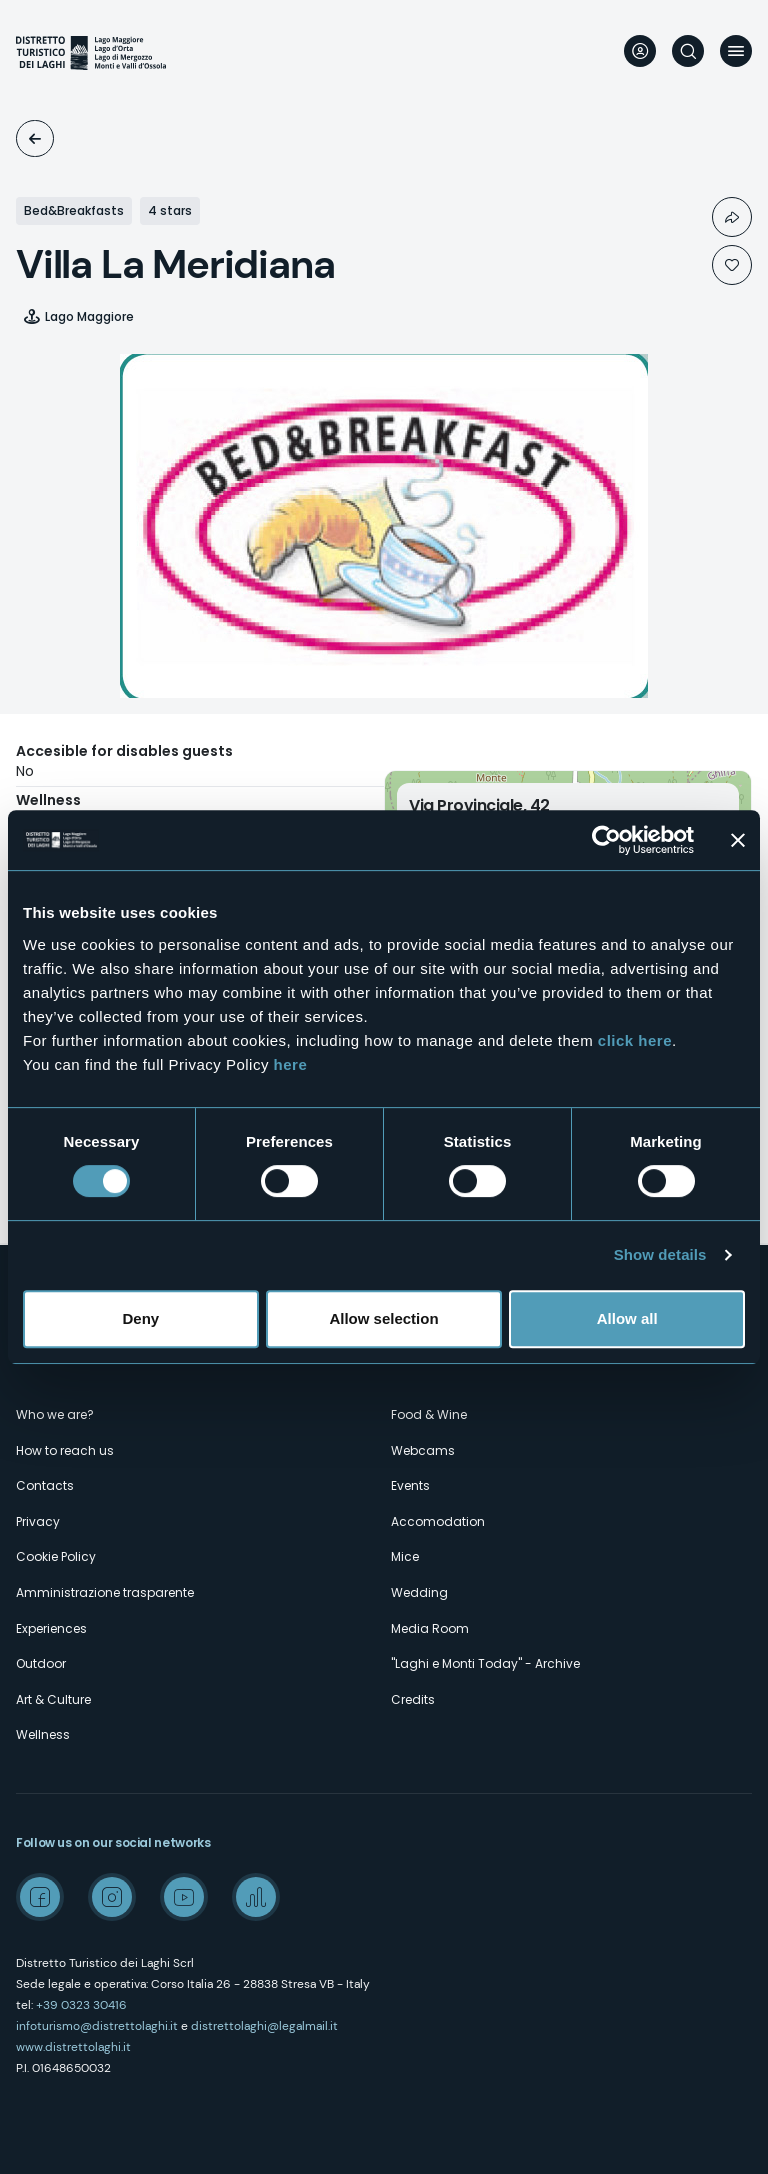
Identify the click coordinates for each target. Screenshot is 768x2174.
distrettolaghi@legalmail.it (264, 2026)
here (291, 1064)
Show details (660, 1254)
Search (688, 51)
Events (410, 1485)
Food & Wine (429, 1414)
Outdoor (41, 1663)
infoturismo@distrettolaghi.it (97, 2026)
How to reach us (65, 1450)
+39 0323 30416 (81, 2005)
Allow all (627, 1318)
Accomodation (35, 138)
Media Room (430, 1628)
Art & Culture (53, 1699)
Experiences (51, 1628)
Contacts (45, 1485)
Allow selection (383, 1318)
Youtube (184, 1897)
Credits (413, 1699)
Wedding (419, 1592)
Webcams (423, 1450)
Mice (405, 1556)
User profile (640, 51)
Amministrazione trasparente (105, 1592)
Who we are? (55, 1414)
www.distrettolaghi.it (73, 2047)
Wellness (43, 1734)
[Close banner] (738, 840)
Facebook (40, 1897)
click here (635, 1040)
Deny (140, 1318)
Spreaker (256, 1897)
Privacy (38, 1521)
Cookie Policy (56, 1556)
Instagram (112, 1897)
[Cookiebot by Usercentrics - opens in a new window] (606, 840)
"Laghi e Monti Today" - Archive (485, 1663)
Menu (736, 51)
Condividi (732, 217)
